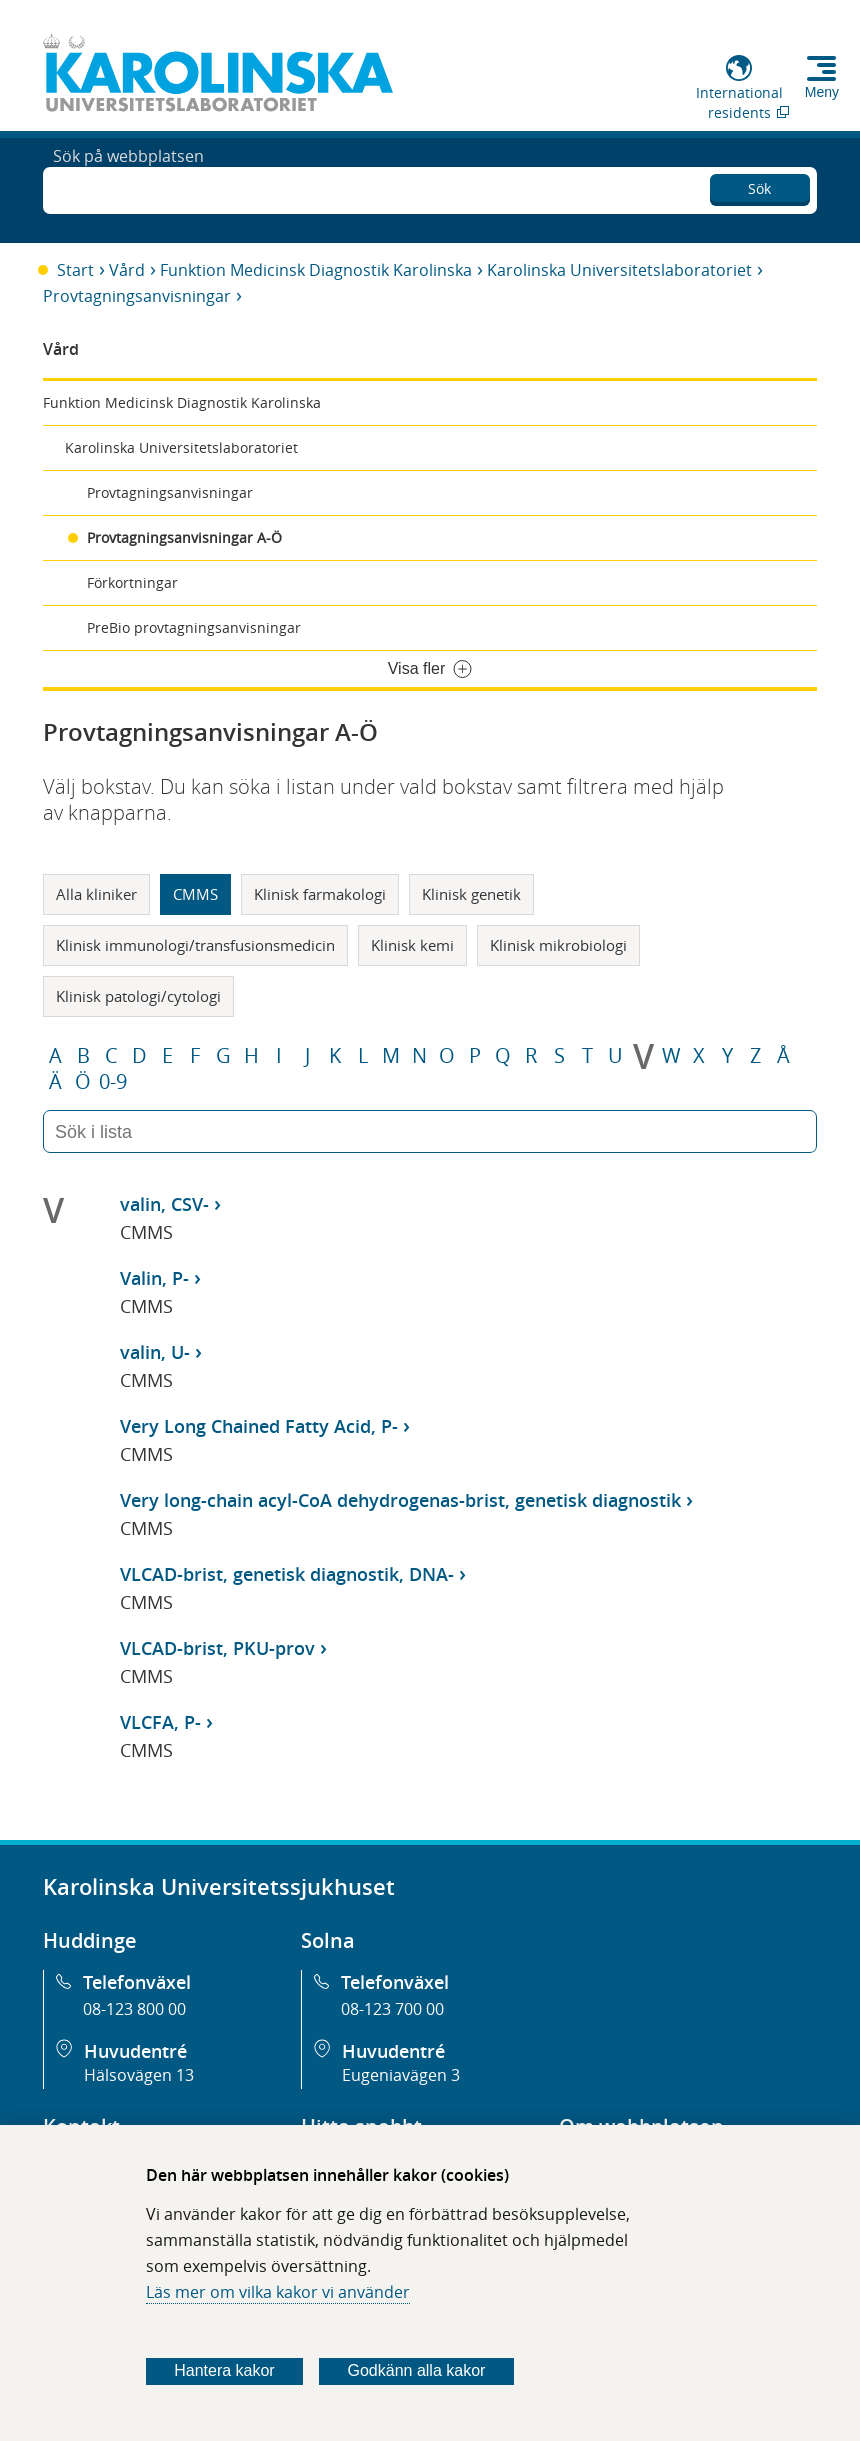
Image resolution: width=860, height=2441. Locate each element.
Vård (127, 270)
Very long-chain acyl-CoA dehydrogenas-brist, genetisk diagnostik (400, 1500)
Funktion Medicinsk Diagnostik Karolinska (316, 270)
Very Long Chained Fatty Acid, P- (259, 1426)
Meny (822, 92)
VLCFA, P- (160, 1722)
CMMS (195, 894)
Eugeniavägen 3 (401, 2075)
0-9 (113, 1082)
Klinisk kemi (412, 945)
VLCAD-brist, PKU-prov (217, 1648)
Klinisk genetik (471, 894)
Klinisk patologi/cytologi (138, 996)
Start (75, 270)
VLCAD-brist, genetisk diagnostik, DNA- (287, 1574)
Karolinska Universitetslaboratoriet (619, 270)
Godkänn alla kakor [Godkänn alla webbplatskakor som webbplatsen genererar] (417, 2370)
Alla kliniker (96, 894)
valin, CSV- (164, 1204)
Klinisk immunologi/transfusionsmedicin (195, 945)
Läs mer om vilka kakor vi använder (278, 2292)
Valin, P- (154, 1278)
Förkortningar (132, 582)
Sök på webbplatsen (128, 188)
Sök (759, 185)
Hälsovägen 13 (139, 2075)
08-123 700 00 (392, 2009)
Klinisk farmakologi (320, 894)
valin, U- (155, 1352)
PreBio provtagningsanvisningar (194, 627)
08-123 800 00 (134, 2009)
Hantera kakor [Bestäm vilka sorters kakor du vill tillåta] (224, 2370)
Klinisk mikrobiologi (558, 945)
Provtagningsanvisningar (137, 296)
